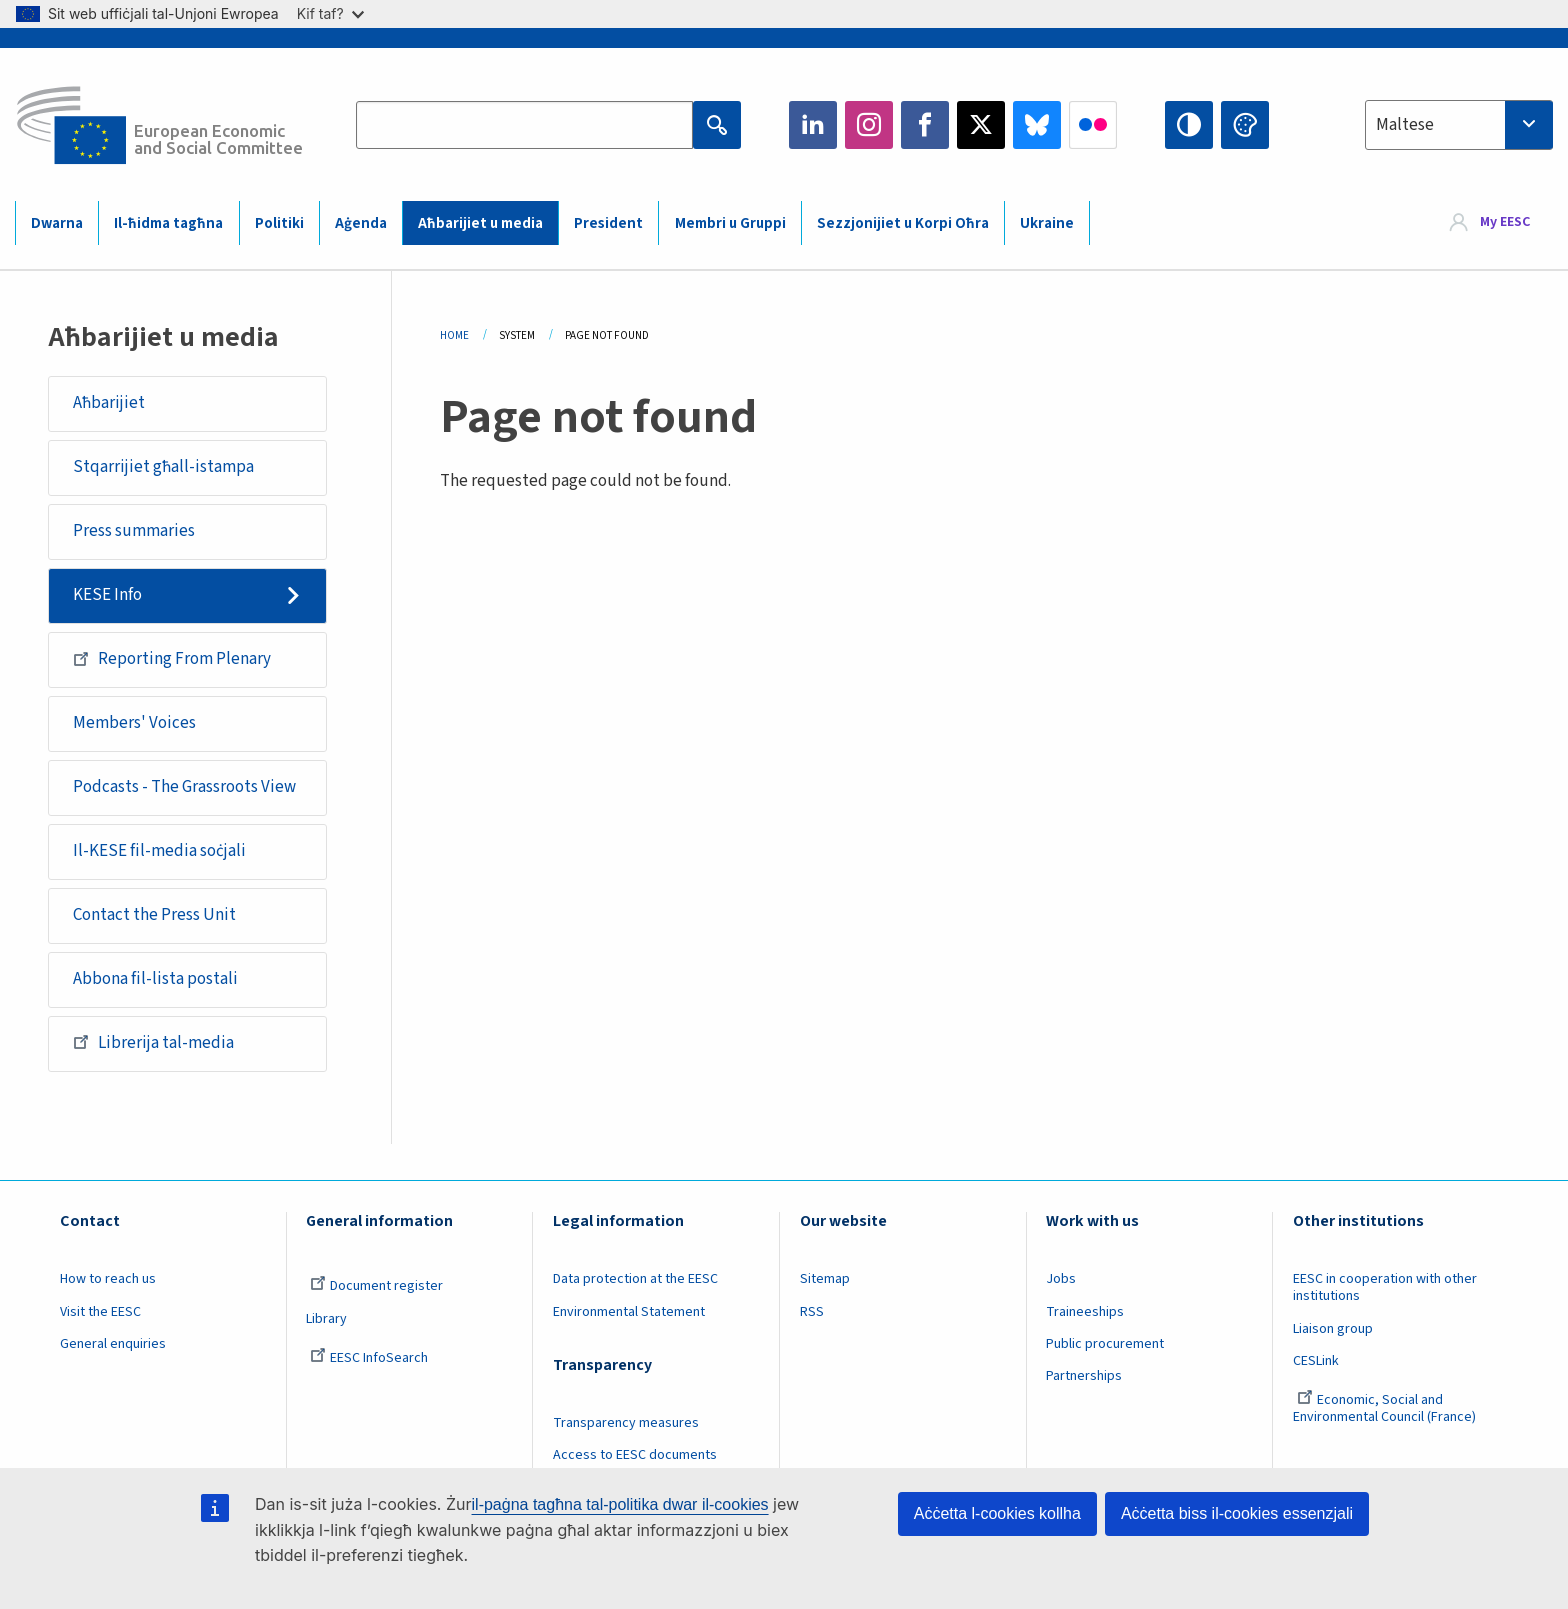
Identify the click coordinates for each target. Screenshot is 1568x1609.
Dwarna (57, 223)
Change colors (1245, 125)
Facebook (925, 125)
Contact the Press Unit (154, 915)
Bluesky (1037, 125)
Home (454, 335)
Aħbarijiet (109, 403)
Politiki (279, 223)
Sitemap (825, 1279)
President (608, 223)
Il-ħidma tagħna (168, 223)
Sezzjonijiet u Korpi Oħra (903, 223)
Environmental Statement (629, 1312)
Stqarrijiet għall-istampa (163, 467)
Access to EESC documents (635, 1455)
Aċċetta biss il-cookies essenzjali (1237, 1513)
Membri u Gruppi (730, 223)
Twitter (981, 125)
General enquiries (113, 1344)
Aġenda (361, 223)
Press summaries (134, 531)
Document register (376, 1286)
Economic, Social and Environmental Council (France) (1386, 1408)
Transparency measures (626, 1423)
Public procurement (1105, 1344)
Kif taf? (330, 13)
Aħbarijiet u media (480, 223)
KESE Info (107, 595)
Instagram (869, 125)
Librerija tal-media (153, 1042)
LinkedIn (813, 125)
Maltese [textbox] (1405, 125)
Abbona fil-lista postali (155, 979)
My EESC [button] (1505, 222)
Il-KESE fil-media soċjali (159, 851)
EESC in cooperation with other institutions (1385, 1287)
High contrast (1189, 125)
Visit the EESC (100, 1312)
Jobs (1061, 1279)
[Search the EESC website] (524, 125)
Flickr (1093, 125)
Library (326, 1319)
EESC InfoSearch (369, 1358)
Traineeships (1085, 1312)
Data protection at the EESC (635, 1279)
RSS (812, 1312)
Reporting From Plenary (172, 659)
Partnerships (1084, 1376)
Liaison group (1333, 1329)
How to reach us (108, 1279)
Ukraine (1047, 223)
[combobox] (1459, 125)
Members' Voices (134, 723)
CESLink (1316, 1361)
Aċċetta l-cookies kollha (997, 1513)
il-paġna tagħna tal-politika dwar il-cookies (620, 1504)
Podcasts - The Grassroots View (184, 787)
